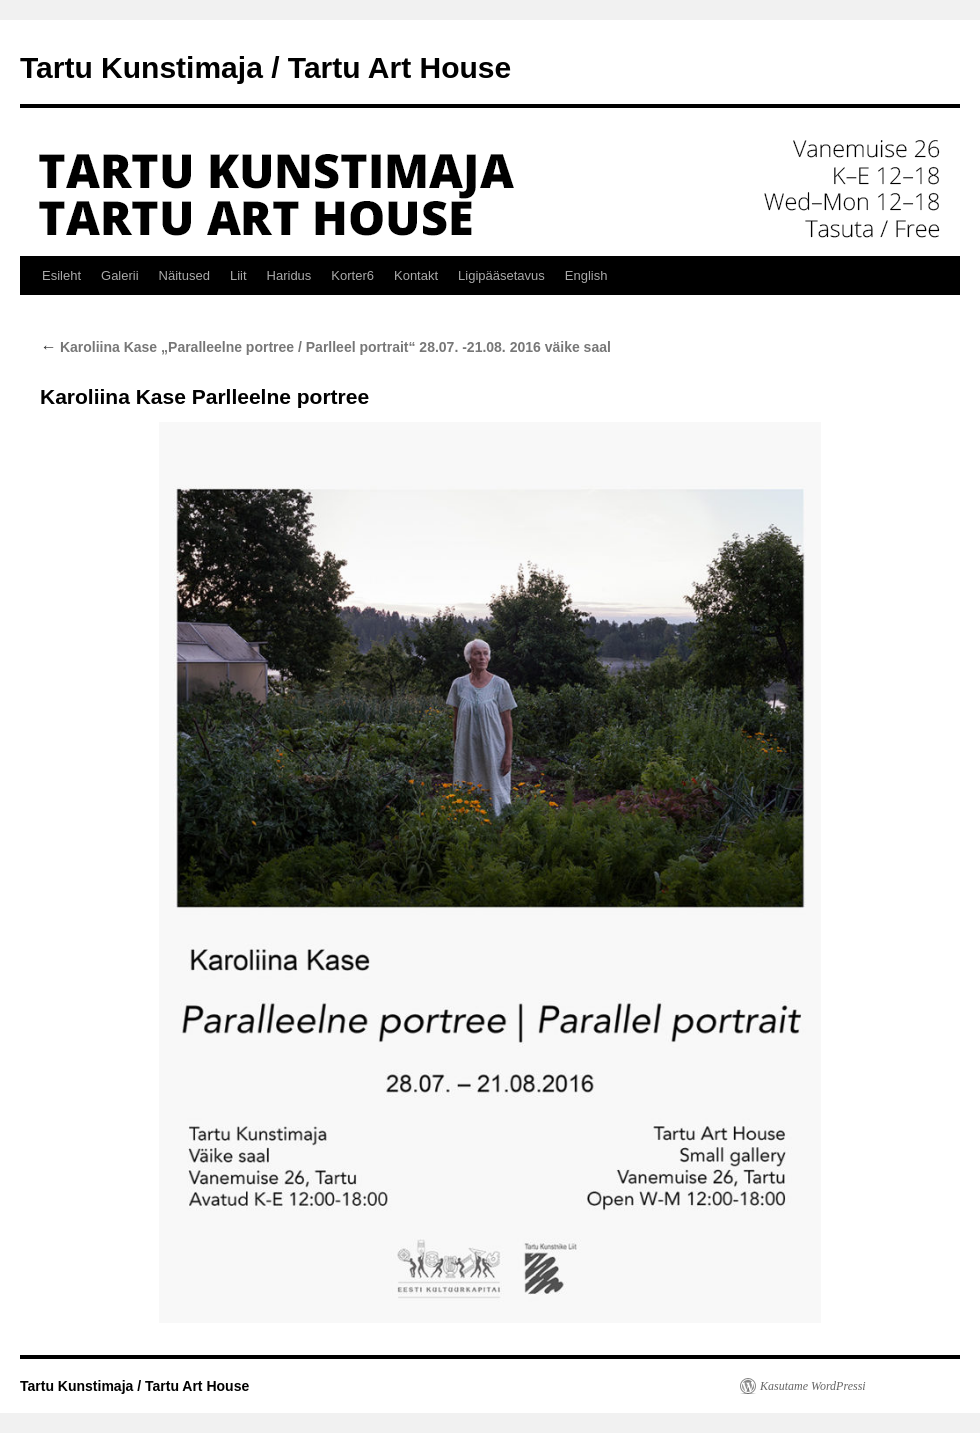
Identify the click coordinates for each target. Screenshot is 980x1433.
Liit (238, 275)
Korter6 (352, 275)
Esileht (61, 275)
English (586, 275)
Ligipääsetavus (501, 275)
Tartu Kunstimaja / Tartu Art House (265, 67)
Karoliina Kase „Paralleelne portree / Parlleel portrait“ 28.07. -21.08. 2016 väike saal (325, 347)
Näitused (184, 275)
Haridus (289, 275)
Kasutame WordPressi (813, 1386)
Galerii (120, 275)
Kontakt (416, 275)
